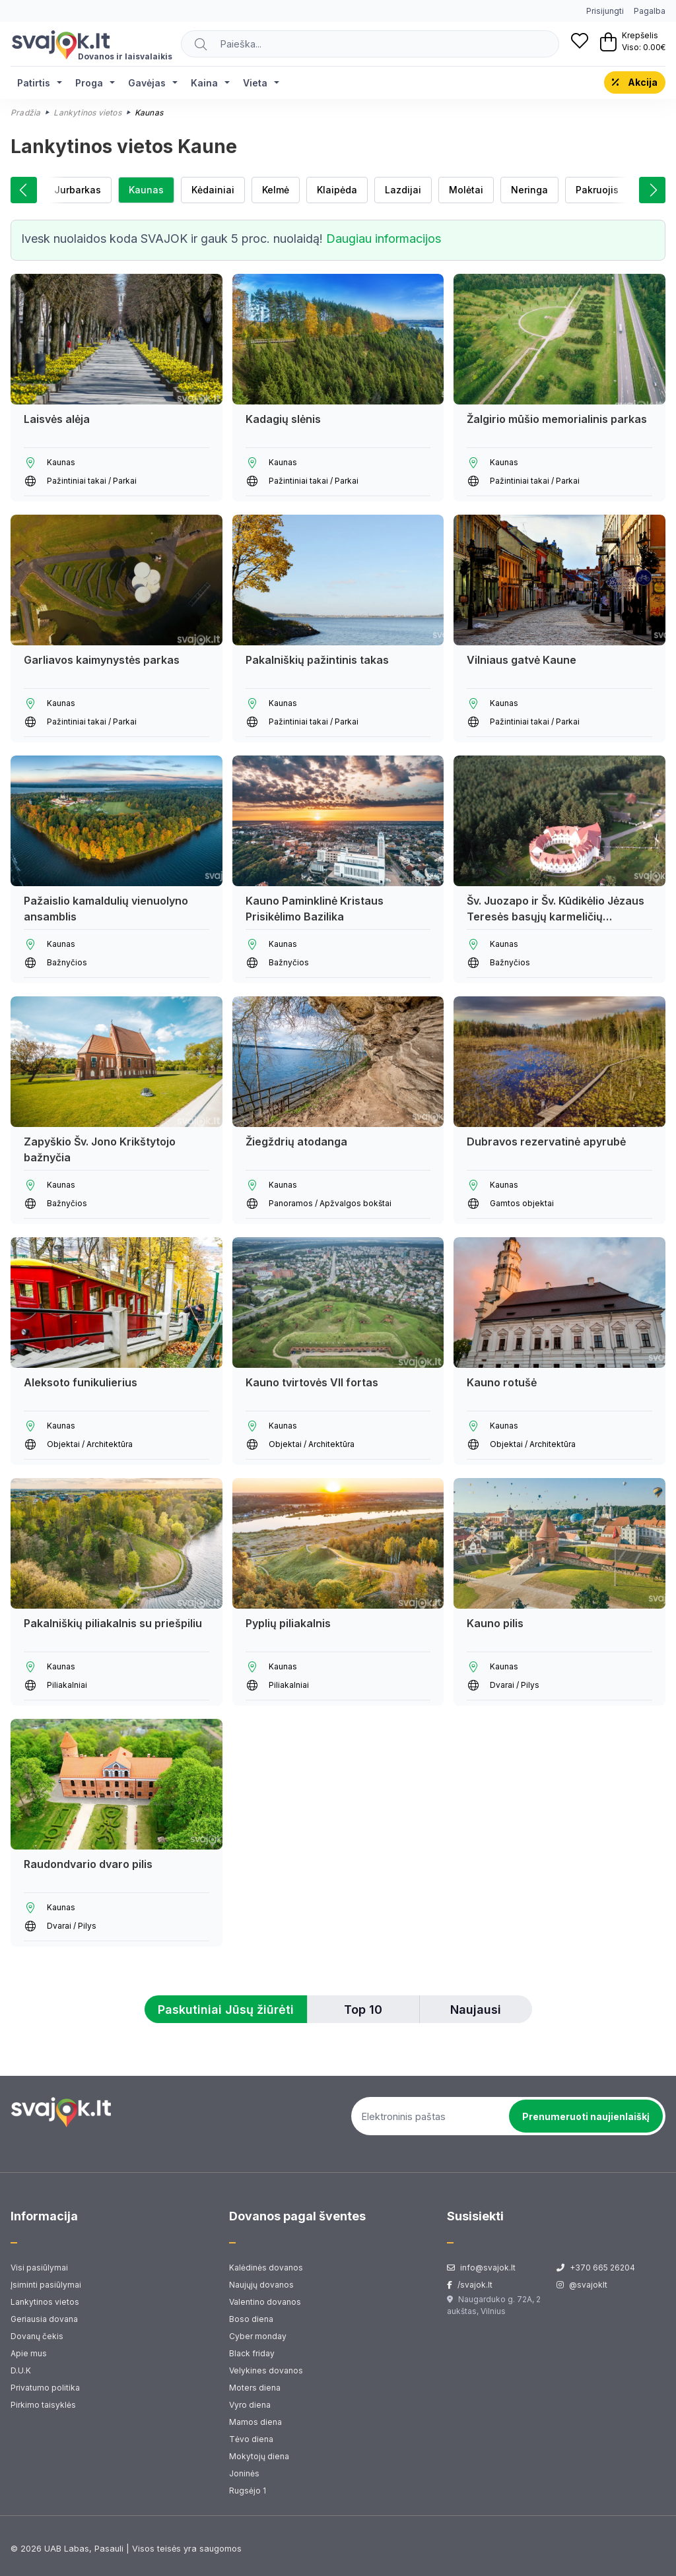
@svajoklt (582, 2285)
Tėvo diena (251, 2439)
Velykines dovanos (266, 2370)
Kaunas (146, 189)
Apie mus (29, 2353)
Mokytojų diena (259, 2456)
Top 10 (363, 2009)
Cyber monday (258, 2336)
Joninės (244, 2473)
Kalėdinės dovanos (266, 2267)
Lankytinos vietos (87, 112)
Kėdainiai (212, 189)
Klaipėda (337, 189)
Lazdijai (403, 189)
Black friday (252, 2353)
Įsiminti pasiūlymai (46, 2285)
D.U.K (21, 2370)
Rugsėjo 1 (247, 2491)
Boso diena (251, 2319)
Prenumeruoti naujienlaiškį (586, 2116)
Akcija (635, 82)
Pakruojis (597, 189)
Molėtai (466, 189)
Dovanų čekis (37, 2336)
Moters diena (255, 2388)
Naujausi (475, 2009)
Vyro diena (250, 2405)
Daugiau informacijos (383, 238)
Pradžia (25, 112)
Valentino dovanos (265, 2302)
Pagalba (649, 11)
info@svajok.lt (481, 2267)
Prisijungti (605, 11)
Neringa (529, 189)
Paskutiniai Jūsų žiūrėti (226, 2009)
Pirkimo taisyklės (43, 2405)
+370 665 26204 (596, 2267)
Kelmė (275, 189)
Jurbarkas (77, 189)
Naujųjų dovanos (261, 2285)
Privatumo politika (45, 2388)
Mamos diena (255, 2422)
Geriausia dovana (44, 2319)
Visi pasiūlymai (39, 2267)
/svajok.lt (469, 2285)
